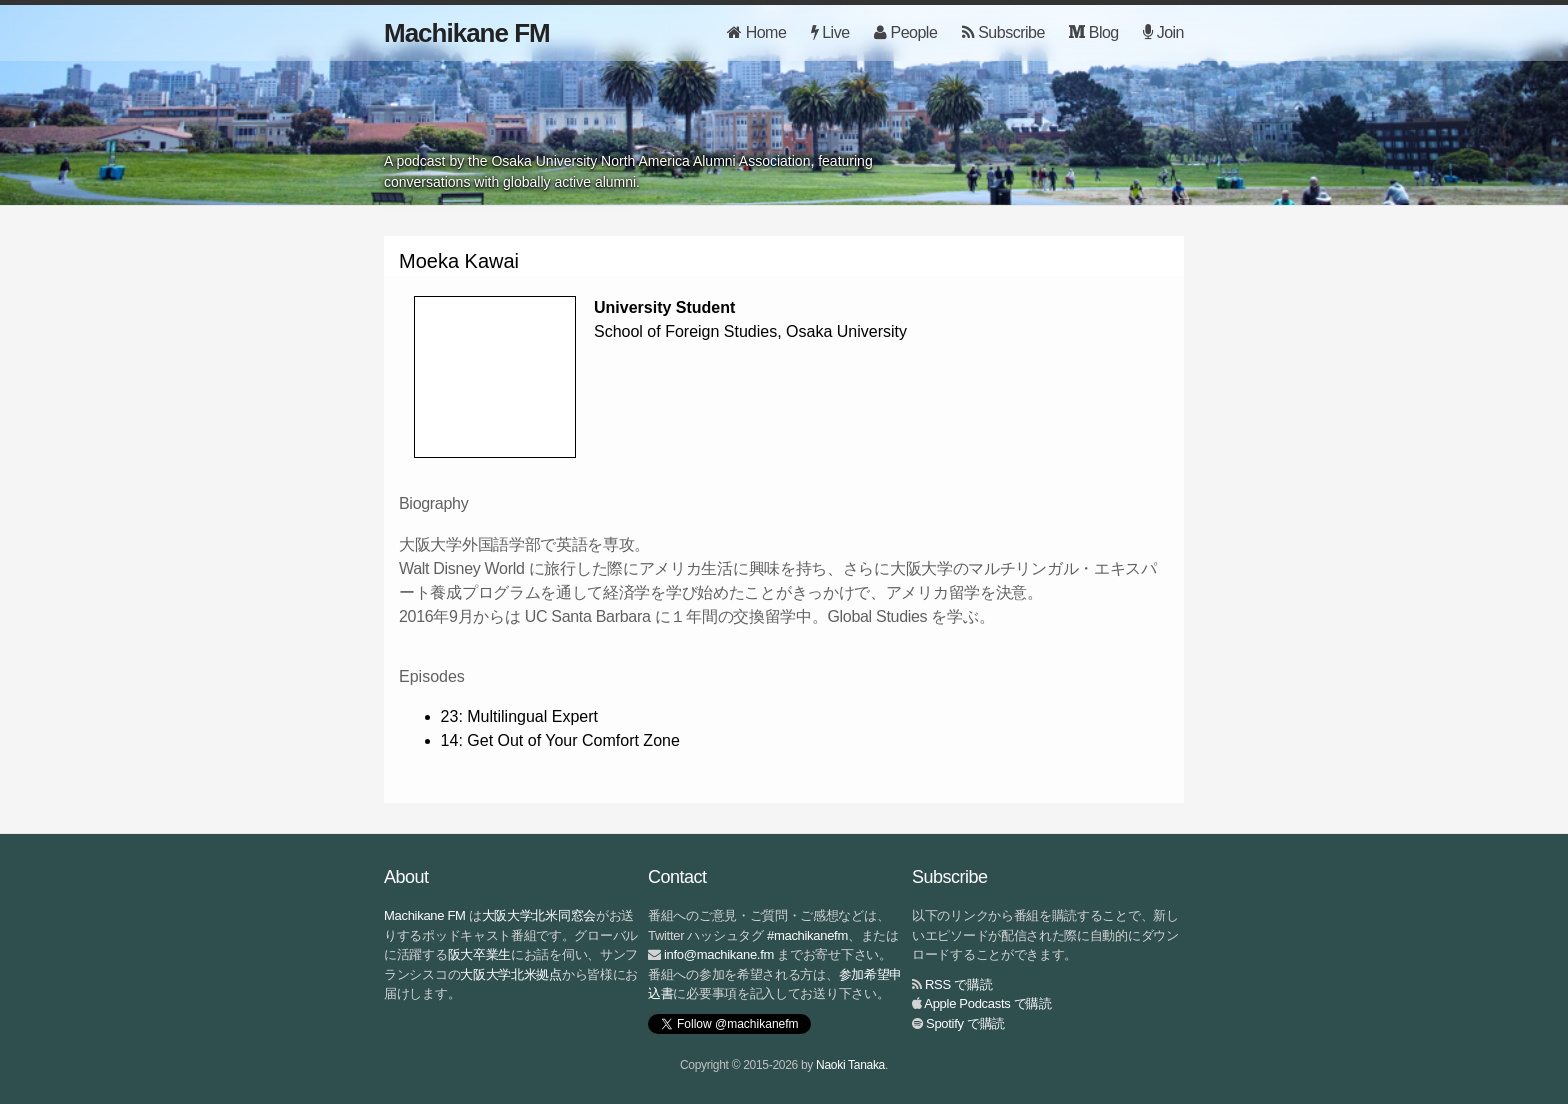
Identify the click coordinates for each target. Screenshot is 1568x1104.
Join (1163, 32)
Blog (1093, 32)
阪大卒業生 (480, 954)
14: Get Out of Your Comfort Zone (560, 740)
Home (756, 32)
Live (830, 32)
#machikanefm (807, 935)
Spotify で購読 (965, 1023)
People (905, 32)
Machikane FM (467, 33)
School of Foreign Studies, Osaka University (750, 331)
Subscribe (1003, 32)
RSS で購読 (958, 984)
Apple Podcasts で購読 (988, 1003)
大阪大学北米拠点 (511, 974)
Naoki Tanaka (850, 1065)
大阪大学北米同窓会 (539, 915)
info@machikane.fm (719, 954)
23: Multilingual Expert (519, 716)
